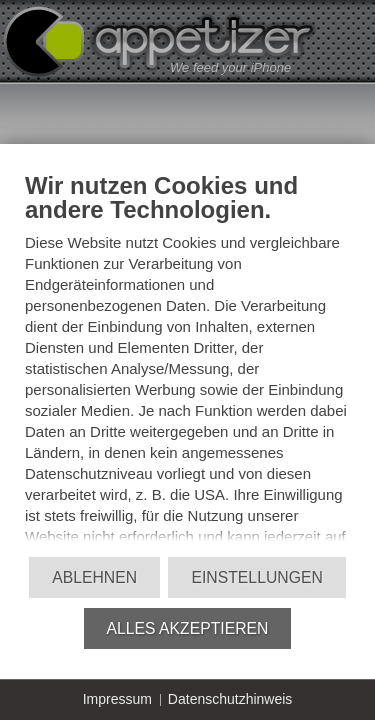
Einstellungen (256, 577)
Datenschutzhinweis (230, 699)
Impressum (117, 699)
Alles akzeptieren (188, 628)
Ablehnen (94, 577)
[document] (187, 363)
